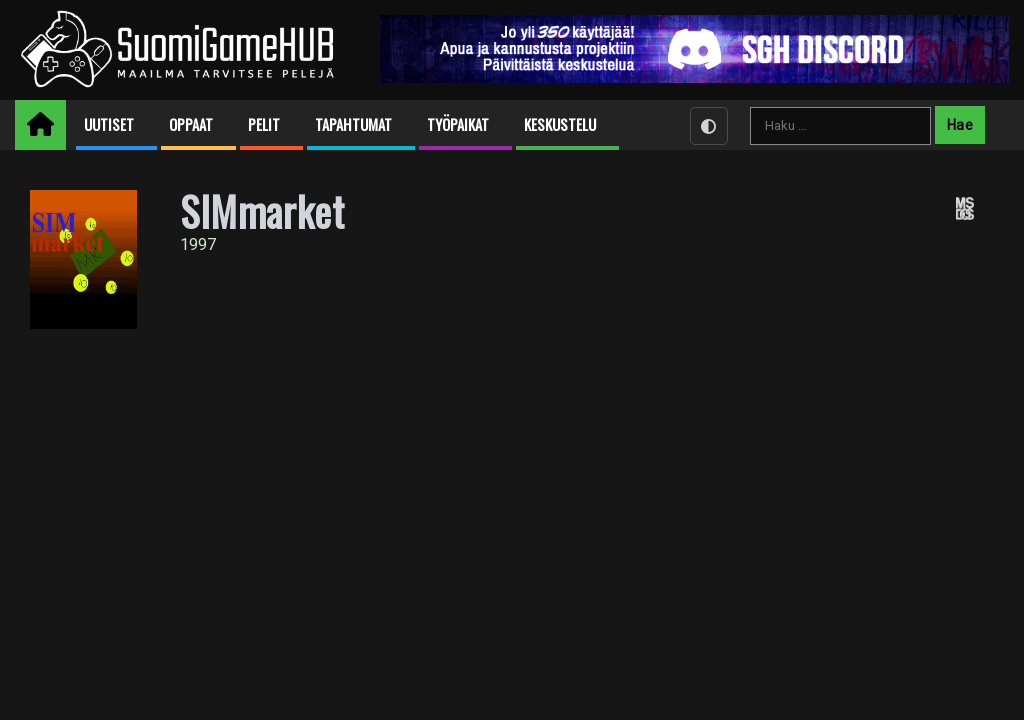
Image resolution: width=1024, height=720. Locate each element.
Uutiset (109, 124)
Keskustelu (560, 124)
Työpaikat (458, 124)
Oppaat (191, 124)
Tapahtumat (353, 124)
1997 (198, 244)
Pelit (264, 124)
